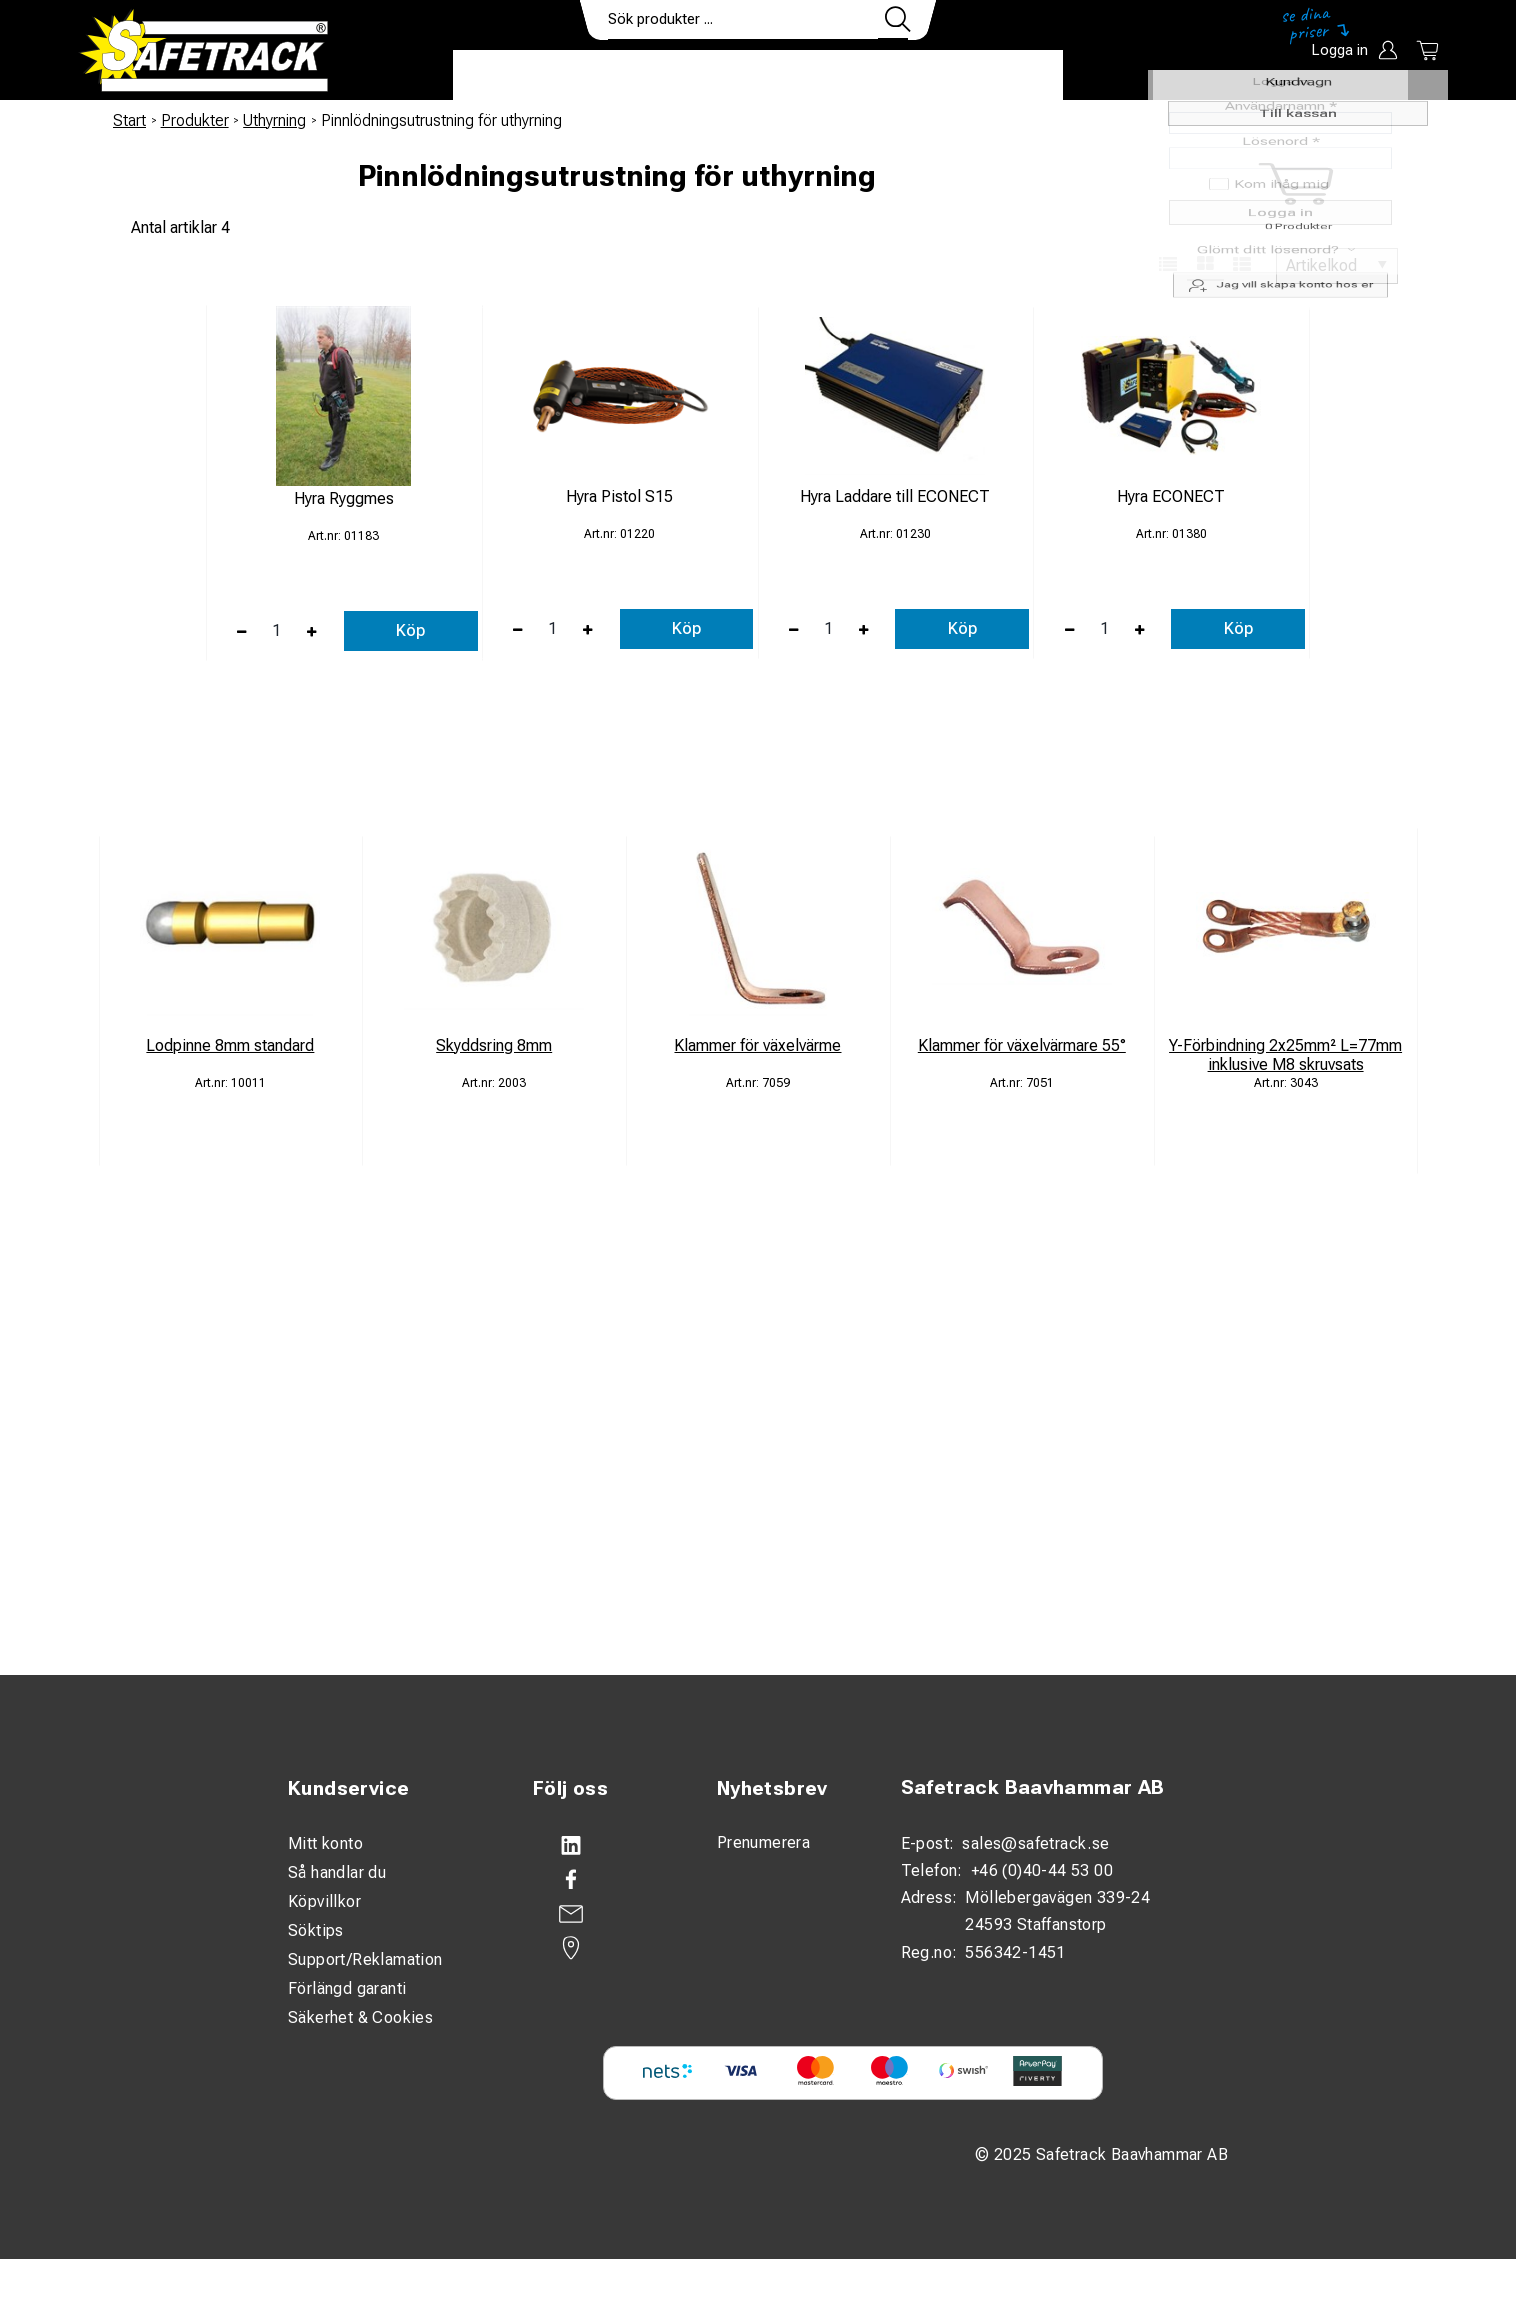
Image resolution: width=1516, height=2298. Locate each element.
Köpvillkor (324, 1901)
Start (129, 120)
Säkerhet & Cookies (360, 2017)
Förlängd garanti (347, 1988)
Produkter (515, 76)
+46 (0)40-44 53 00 (1042, 1870)
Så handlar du (337, 1872)
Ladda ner (1004, 76)
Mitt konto (325, 1843)
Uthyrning (274, 120)
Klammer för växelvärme (757, 1045)
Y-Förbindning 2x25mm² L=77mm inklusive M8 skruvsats (1285, 1055)
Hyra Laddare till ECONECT (895, 496)
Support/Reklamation (365, 1959)
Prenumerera (763, 1842)
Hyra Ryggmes (344, 498)
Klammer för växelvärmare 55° (1022, 1045)
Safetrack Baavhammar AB (1033, 1787)
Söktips (316, 1930)
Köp (410, 630)
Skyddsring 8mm (494, 1045)
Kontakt (893, 76)
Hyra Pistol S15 (619, 496)
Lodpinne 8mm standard (230, 1045)
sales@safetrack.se (1035, 1843)
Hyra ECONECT (1171, 496)
